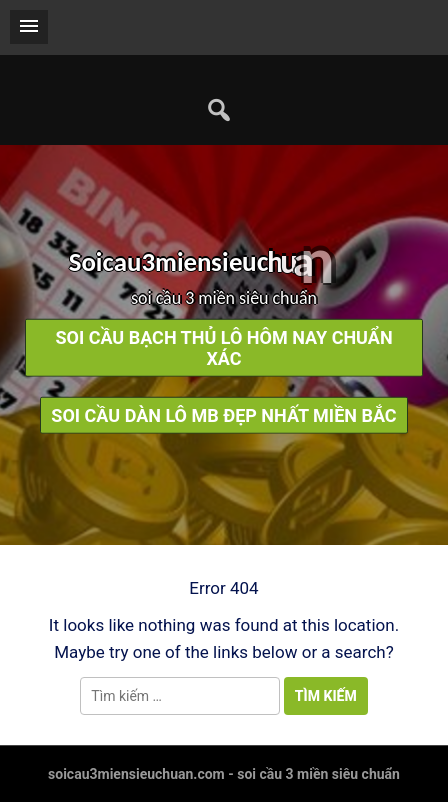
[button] (29, 27)
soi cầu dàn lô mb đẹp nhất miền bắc (223, 414)
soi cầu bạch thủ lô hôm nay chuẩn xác (223, 347)
